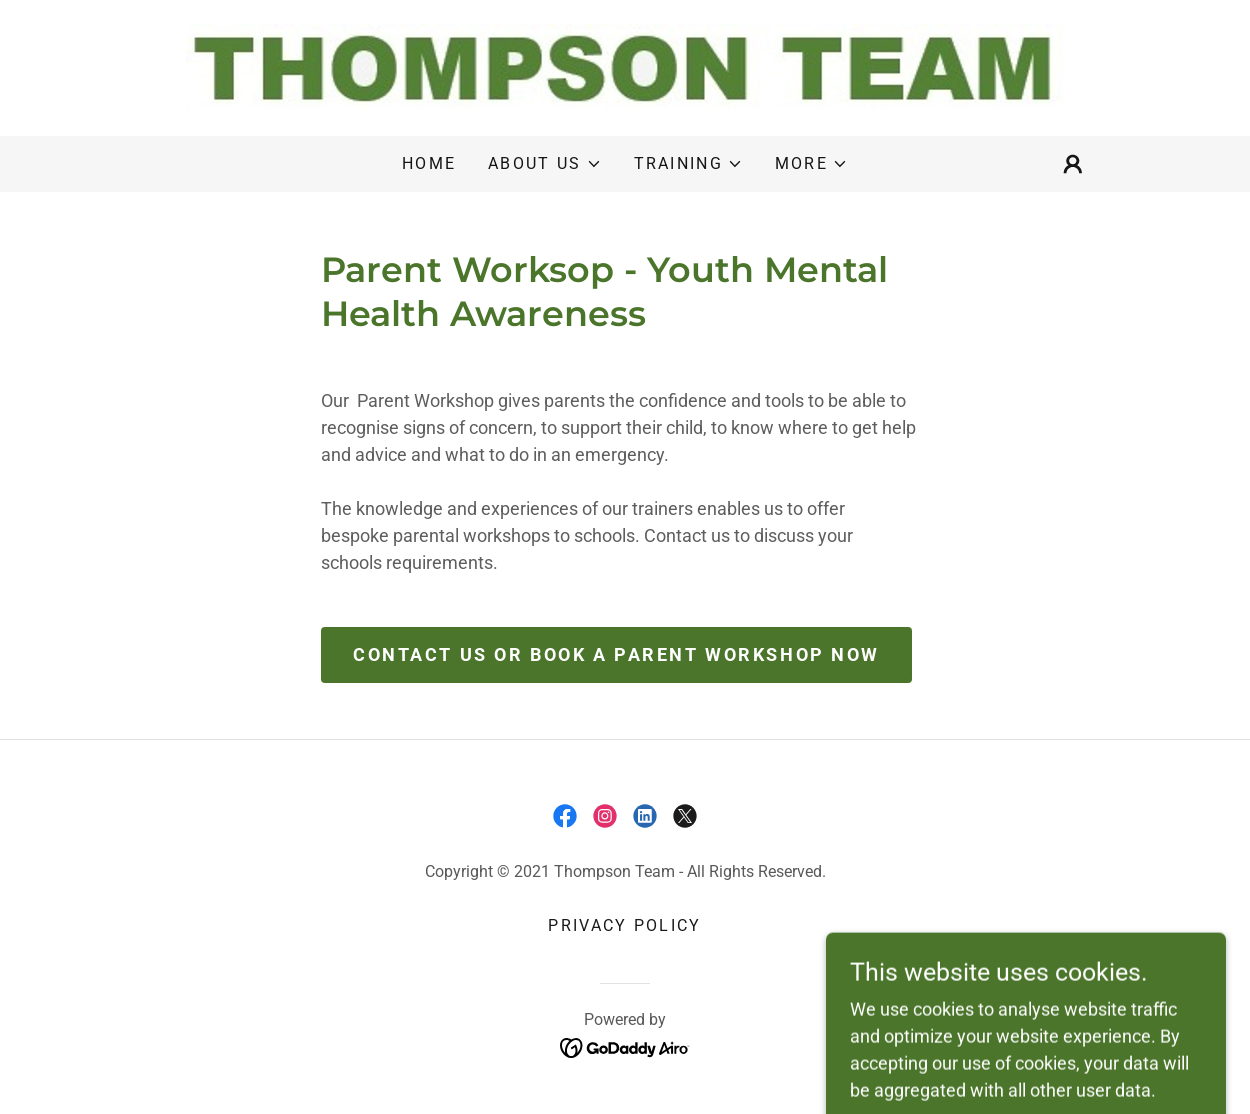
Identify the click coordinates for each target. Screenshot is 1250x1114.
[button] (544, 164)
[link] (625, 66)
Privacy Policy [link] (624, 925)
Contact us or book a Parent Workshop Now (616, 654)
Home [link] (429, 163)
